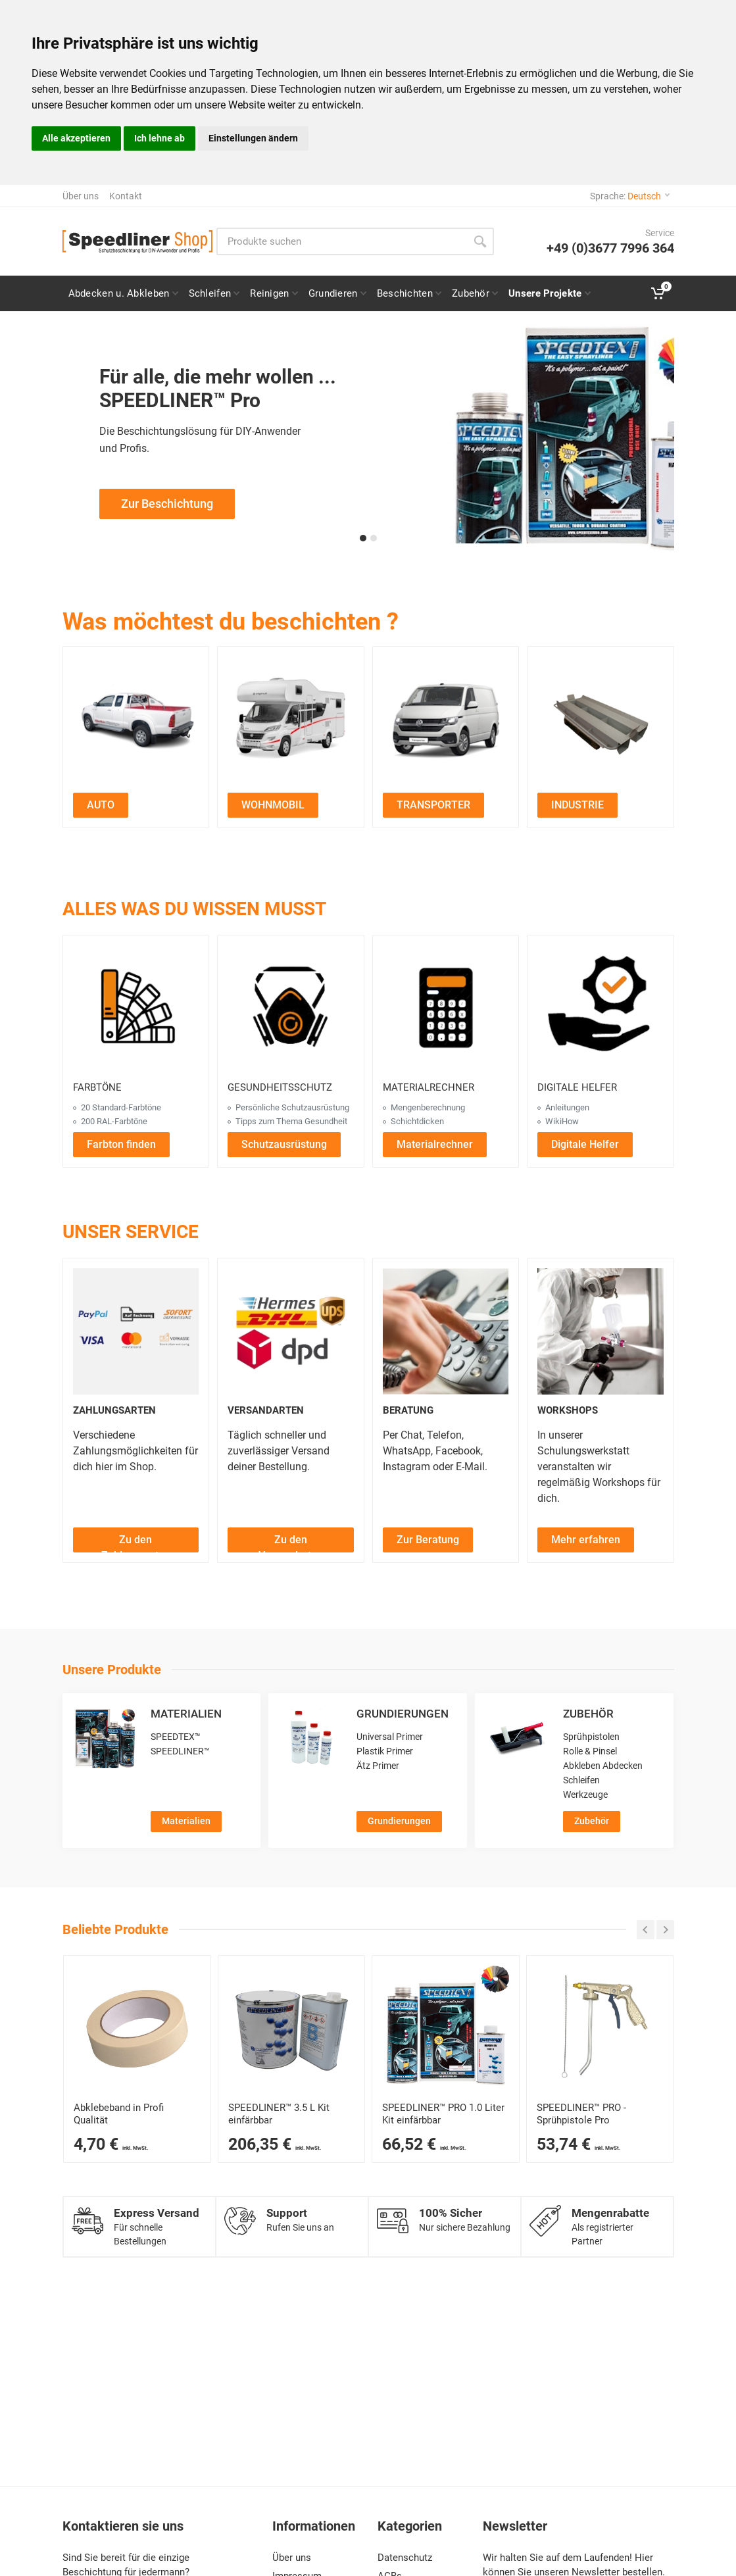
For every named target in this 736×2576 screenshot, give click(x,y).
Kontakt (125, 196)
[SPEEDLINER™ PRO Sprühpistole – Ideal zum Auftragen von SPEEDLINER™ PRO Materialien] (600, 2029)
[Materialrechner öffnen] (446, 1008)
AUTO (100, 805)
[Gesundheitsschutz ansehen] (291, 1008)
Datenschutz (405, 2558)
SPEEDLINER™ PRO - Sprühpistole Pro (581, 2114)
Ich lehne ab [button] (159, 138)
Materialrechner (435, 1144)
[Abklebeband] (137, 2029)
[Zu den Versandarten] (291, 1539)
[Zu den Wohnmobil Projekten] (291, 719)
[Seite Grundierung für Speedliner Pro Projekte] (337, 293)
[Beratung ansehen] (446, 1331)
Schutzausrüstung (284, 1144)
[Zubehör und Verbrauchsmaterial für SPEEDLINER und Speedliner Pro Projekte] (474, 293)
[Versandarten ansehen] (291, 1331)
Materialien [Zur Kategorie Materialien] (186, 1821)
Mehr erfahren (585, 1539)
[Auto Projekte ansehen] (100, 804)
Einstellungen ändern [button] (253, 138)
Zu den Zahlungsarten (135, 1542)
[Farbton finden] (121, 1143)
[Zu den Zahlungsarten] (136, 1539)
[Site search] (341, 241)
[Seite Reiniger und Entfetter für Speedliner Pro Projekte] (273, 293)
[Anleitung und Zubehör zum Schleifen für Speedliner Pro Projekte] (214, 293)
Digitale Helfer (585, 1144)
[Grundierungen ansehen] (311, 1737)
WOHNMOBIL (273, 805)
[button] (363, 538)
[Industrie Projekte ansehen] (577, 804)
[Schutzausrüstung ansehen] (284, 1143)
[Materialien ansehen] (105, 1737)
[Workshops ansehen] (600, 1331)
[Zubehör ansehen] (517, 1737)
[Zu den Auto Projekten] (136, 719)
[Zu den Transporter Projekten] (446, 719)
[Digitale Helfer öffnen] (585, 1143)
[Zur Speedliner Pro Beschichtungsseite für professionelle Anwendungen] (368, 439)
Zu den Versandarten (290, 1542)
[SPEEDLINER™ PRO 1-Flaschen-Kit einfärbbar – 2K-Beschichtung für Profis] (445, 2029)
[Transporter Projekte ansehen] (433, 804)
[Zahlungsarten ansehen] (136, 1331)
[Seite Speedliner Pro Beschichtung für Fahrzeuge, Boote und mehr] (408, 293)
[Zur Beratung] (428, 1539)
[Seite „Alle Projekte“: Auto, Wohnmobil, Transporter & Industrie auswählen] (549, 293)
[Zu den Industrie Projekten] (600, 719)
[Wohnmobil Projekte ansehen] (273, 804)
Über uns (80, 196)
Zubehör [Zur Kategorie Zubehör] (591, 1821)
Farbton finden (121, 1144)
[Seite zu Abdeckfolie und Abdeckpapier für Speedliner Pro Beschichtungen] (122, 293)
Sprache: (630, 196)
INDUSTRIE (577, 805)
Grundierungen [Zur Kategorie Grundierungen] (399, 1821)
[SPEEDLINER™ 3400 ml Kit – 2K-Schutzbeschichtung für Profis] (291, 2029)
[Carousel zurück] (645, 1929)
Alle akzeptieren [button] (76, 138)
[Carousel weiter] (665, 1929)
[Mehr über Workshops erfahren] (585, 1539)
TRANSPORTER (433, 805)
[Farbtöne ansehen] (136, 1008)
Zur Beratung (428, 1539)
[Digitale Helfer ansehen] (600, 1008)
